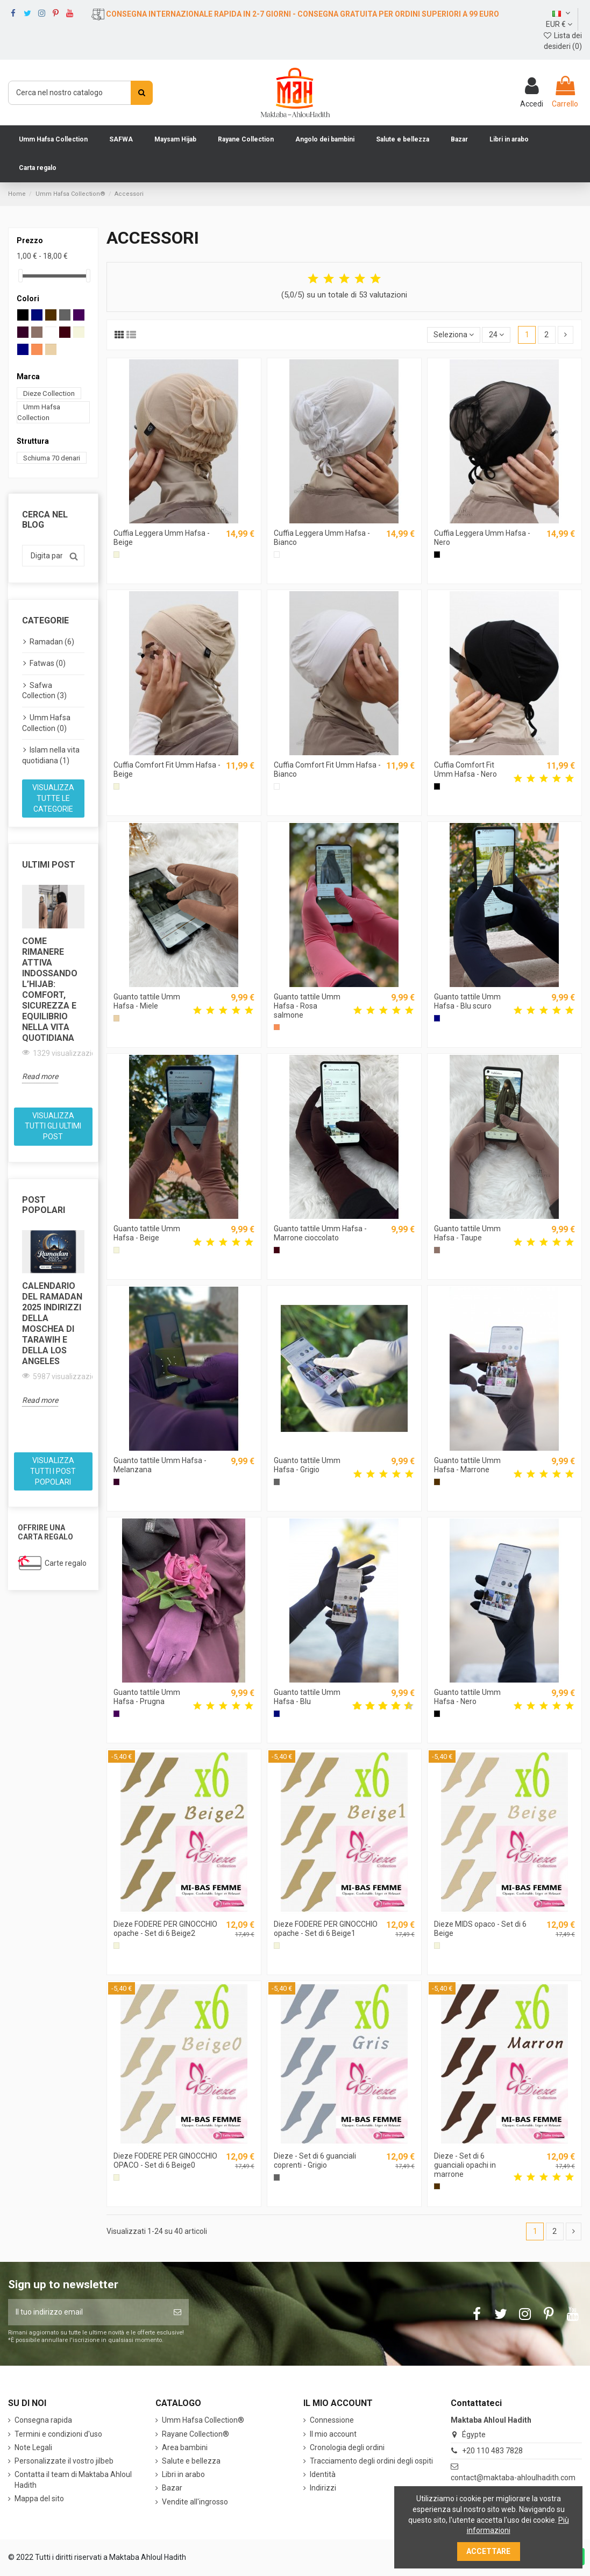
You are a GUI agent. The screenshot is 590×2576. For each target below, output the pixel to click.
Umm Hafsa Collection (38, 412)
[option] (53, 984)
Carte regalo (66, 1563)
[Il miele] (116, 1018)
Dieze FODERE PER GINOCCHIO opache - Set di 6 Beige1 (326, 1929)
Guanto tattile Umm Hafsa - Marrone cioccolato (320, 1233)
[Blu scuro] (437, 1018)
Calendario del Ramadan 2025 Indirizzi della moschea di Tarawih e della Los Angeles (52, 1323)
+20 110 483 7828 (492, 2450)
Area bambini (185, 2447)
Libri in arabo (183, 2474)
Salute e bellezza (191, 2461)
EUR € (559, 24)
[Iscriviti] (177, 2312)
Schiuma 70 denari (51, 457)
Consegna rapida (43, 2420)
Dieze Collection (49, 393)
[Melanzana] (116, 1482)
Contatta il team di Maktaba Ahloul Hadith (73, 2479)
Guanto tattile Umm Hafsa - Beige (146, 1233)
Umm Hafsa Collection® (203, 2420)
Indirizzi (323, 2487)
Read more (40, 1076)
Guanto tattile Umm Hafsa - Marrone (467, 1465)
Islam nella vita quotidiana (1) (51, 755)
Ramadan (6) (52, 641)
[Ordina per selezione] (453, 335)
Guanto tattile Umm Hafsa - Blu (307, 1697)
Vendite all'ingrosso (195, 2501)
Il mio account (333, 2434)
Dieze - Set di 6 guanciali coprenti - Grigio (315, 2160)
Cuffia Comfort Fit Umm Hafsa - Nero (465, 769)
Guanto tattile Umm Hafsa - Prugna (146, 1697)
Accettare (488, 2551)
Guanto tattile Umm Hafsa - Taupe (467, 1233)
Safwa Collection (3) (44, 690)
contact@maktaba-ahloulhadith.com (513, 2477)
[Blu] (277, 1713)
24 (496, 334)
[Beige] (116, 554)
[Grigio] (277, 1482)
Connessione (332, 2420)
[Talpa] (437, 1250)
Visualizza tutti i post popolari (53, 1471)
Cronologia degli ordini (347, 2447)
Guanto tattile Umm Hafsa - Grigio (307, 1465)
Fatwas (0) (48, 663)
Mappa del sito (39, 2498)
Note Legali (33, 2447)
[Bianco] (277, 554)
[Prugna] (116, 1713)
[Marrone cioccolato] (277, 1250)
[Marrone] (437, 1482)
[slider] (20, 275)
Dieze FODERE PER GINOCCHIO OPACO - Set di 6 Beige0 (165, 2160)
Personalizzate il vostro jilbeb (64, 2461)
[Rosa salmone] (277, 1027)
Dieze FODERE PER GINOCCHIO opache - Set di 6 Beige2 (165, 1929)
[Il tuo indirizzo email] (87, 2312)
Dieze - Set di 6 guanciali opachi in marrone (465, 2165)
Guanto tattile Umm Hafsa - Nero (467, 1697)
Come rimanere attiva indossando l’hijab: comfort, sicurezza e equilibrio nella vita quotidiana (49, 989)
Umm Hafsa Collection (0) (46, 723)
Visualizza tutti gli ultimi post (53, 1126)
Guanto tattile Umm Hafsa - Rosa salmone (307, 1005)
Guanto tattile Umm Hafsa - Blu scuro (467, 1001)
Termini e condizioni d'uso (58, 2434)
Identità (323, 2474)
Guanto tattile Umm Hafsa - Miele (146, 1001)
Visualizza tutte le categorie (53, 798)
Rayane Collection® (195, 2434)
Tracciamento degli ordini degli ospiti (371, 2461)
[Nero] (437, 554)
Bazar (172, 2487)
